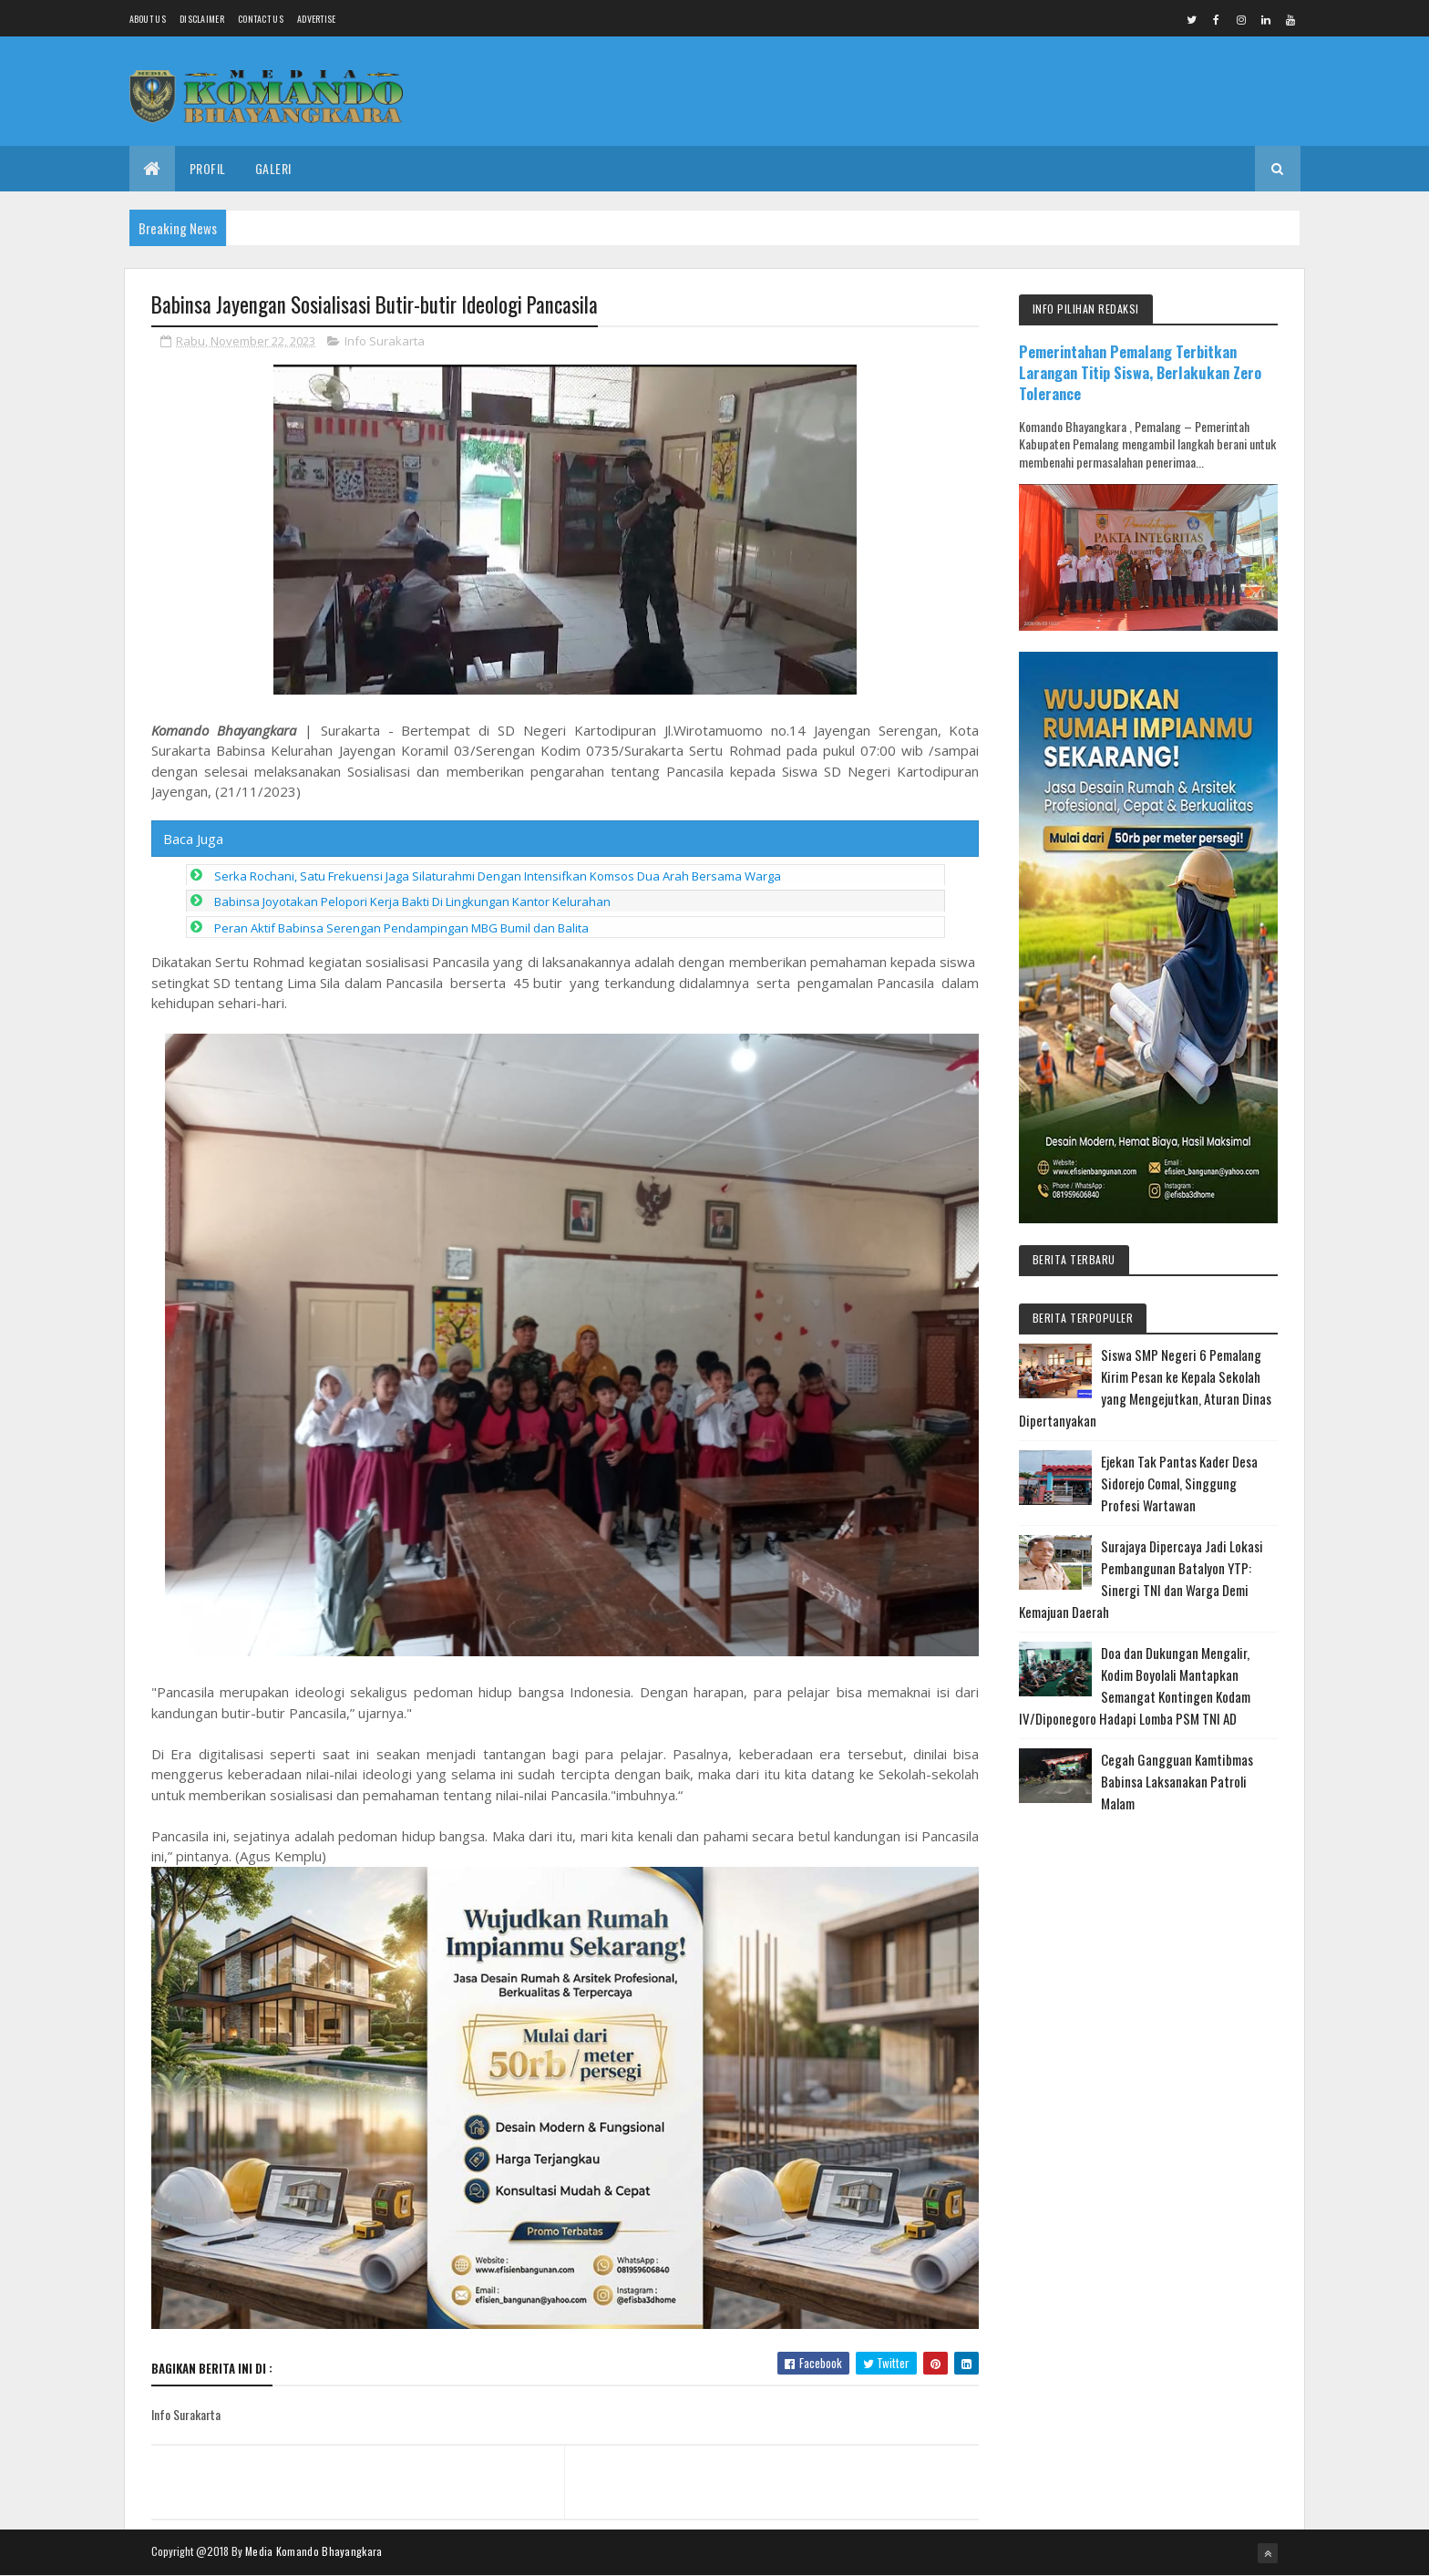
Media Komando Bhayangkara (314, 2551)
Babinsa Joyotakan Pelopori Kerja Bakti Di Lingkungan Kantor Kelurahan (412, 901)
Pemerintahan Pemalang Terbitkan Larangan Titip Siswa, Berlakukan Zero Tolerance (1140, 372)
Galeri (273, 168)
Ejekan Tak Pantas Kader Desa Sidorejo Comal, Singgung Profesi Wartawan (1179, 1483)
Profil (208, 168)
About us (147, 19)
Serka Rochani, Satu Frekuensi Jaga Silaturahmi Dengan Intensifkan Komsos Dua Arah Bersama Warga (497, 876)
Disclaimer (202, 19)
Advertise (316, 19)
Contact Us (260, 19)
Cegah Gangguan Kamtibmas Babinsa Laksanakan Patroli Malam (1177, 1781)
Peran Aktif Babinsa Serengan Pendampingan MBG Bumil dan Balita (401, 928)
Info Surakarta (384, 341)
